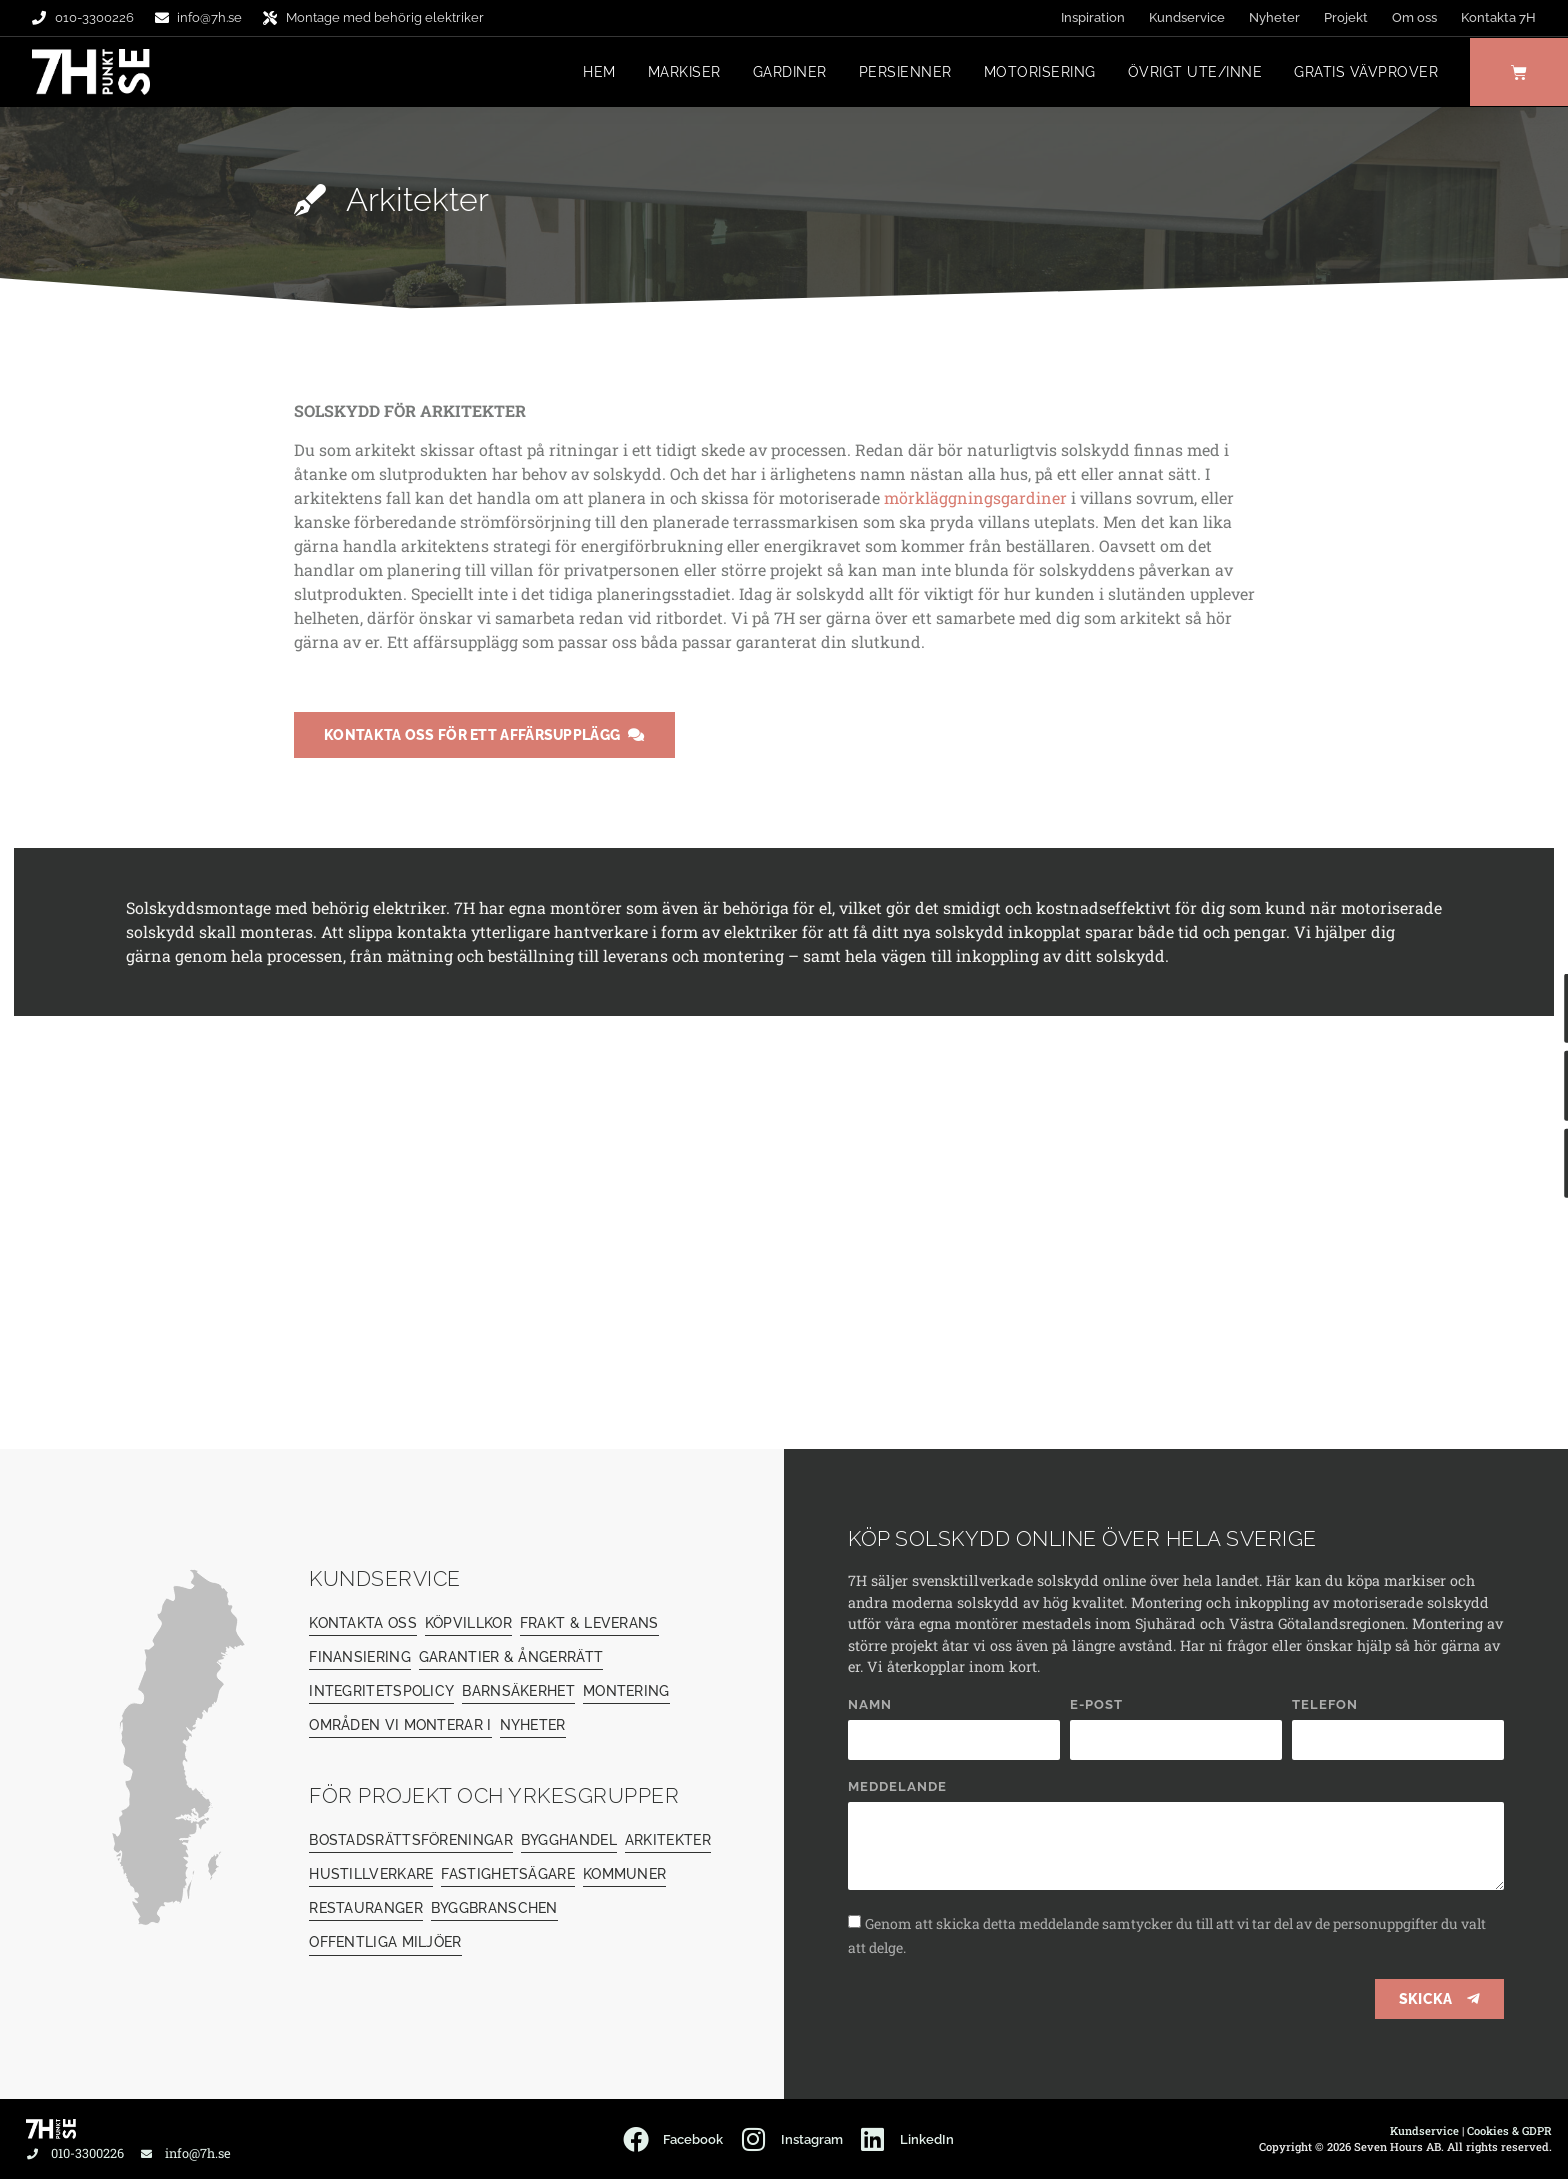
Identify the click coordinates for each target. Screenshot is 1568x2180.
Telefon (1325, 1706)
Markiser (681, 73)
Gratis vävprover (1364, 73)
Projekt (1346, 17)
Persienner (902, 73)
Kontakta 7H (1498, 17)
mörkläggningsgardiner (975, 498)
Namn (870, 1706)
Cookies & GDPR (1509, 2131)
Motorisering (1037, 73)
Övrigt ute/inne (1192, 73)
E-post (1096, 1706)
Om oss (1414, 17)
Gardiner (787, 73)
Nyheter (1274, 17)
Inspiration (1093, 17)
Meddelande (897, 1788)
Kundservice (1187, 17)
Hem (597, 73)
